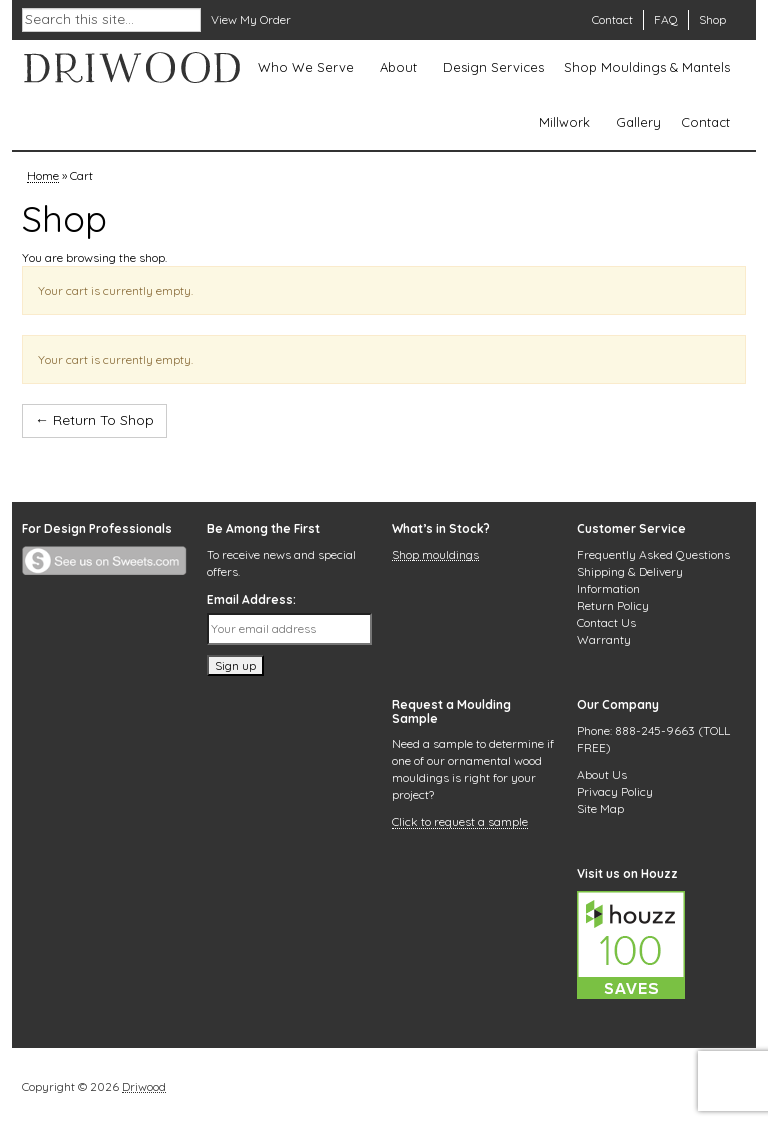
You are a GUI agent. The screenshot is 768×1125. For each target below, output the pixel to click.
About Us (602, 774)
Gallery (638, 122)
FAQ (666, 19)
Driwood (144, 1088)
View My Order (251, 19)
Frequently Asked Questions (653, 554)
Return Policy (613, 605)
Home (43, 177)
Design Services (493, 67)
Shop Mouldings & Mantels (647, 67)
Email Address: (251, 599)
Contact (612, 19)
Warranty (604, 639)
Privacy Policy (615, 791)
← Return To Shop (94, 420)
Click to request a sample (460, 823)
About (398, 67)
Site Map (600, 808)
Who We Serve (306, 67)
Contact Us (606, 622)
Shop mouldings (435, 556)
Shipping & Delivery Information (630, 580)
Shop (712, 19)
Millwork (564, 122)
